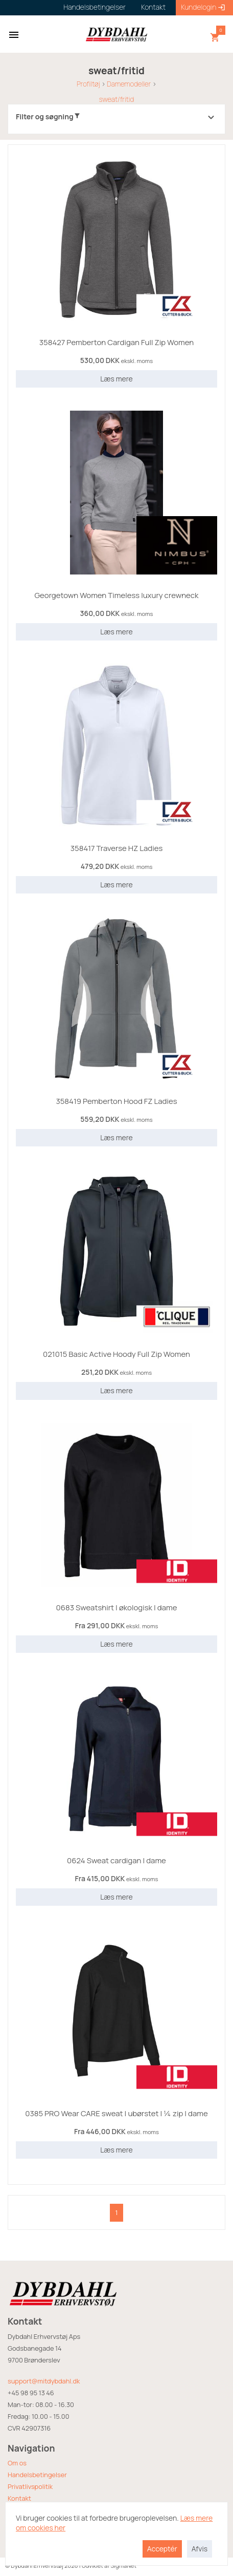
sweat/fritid (116, 99)
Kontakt (19, 2498)
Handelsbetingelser (37, 2474)
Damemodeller (129, 84)
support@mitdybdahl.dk (44, 2381)
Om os (17, 2462)
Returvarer (24, 2510)
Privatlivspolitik (30, 2486)
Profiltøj (88, 84)
